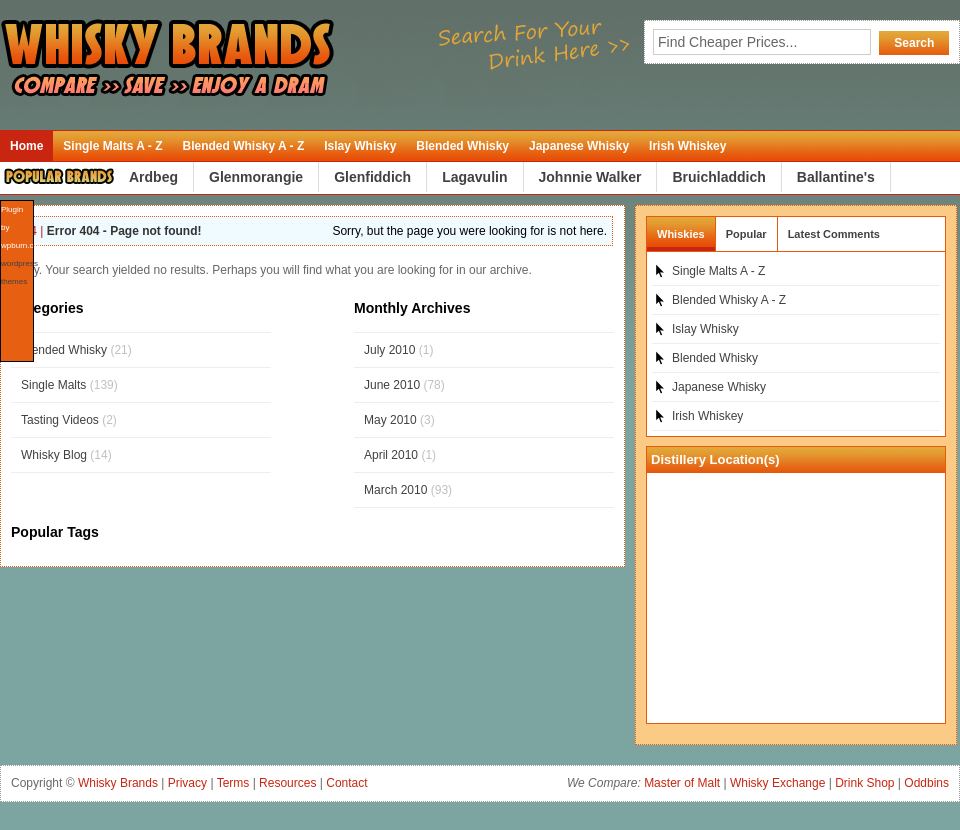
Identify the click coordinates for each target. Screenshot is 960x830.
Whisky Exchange (777, 783)
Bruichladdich (718, 177)
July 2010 (389, 350)
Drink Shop (864, 783)
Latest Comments (834, 234)
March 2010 (395, 490)
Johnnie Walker (590, 177)
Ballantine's (836, 177)
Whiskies (681, 234)
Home (26, 146)
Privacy (187, 783)
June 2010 (392, 385)
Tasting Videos (60, 420)
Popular (746, 234)
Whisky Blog (54, 455)
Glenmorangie (256, 177)
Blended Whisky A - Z (243, 146)
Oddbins (926, 783)
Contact (346, 783)
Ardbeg (153, 177)
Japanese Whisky (579, 146)
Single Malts (53, 385)
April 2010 (391, 455)
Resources (287, 783)
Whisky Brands (118, 783)
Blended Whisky (462, 146)
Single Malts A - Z (112, 146)
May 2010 (390, 420)
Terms (233, 783)
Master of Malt (682, 783)
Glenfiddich (372, 177)
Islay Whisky (360, 146)
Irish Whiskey (687, 146)
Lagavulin (474, 177)
